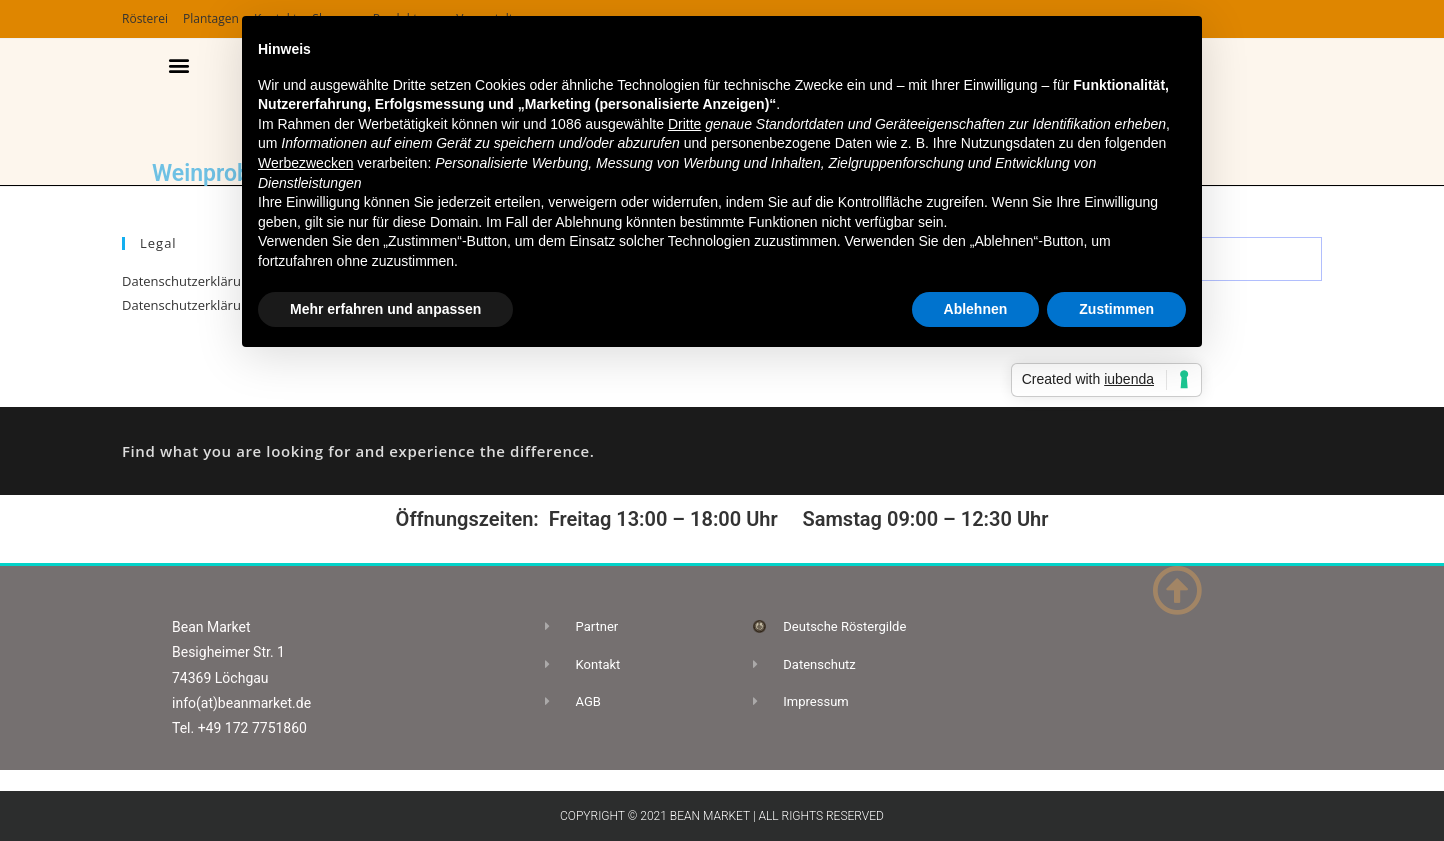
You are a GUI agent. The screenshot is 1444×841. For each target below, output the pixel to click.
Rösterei (145, 18)
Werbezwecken (305, 163)
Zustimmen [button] (1116, 309)
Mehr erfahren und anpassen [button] (385, 309)
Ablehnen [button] (976, 309)
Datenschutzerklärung (189, 281)
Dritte (684, 124)
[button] (178, 65)
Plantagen (211, 18)
